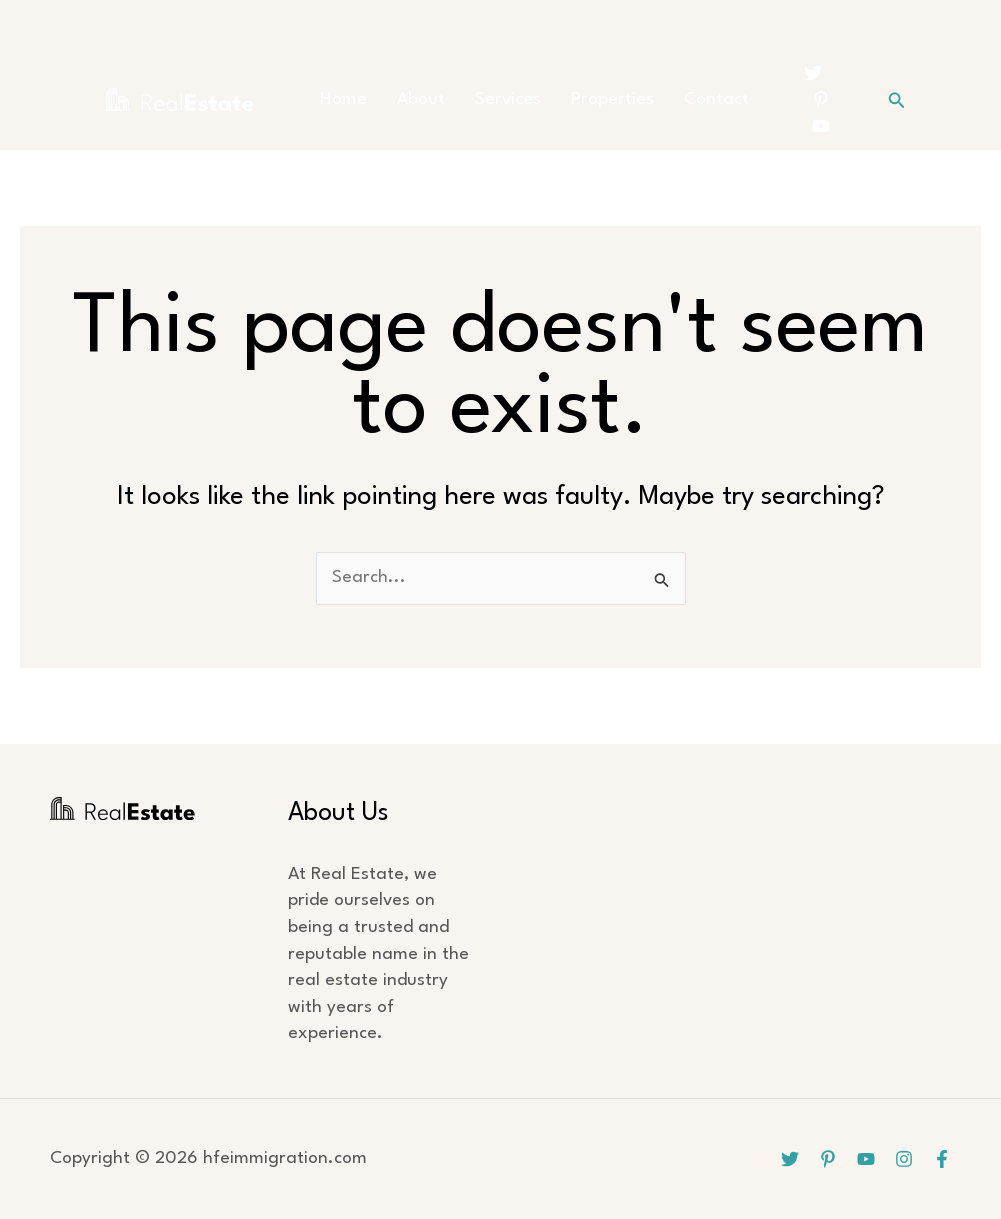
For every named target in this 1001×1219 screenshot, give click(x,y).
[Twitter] (813, 73)
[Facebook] (942, 1159)
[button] (897, 100)
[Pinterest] (821, 100)
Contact (716, 99)
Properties (612, 99)
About (421, 99)
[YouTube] (821, 126)
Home (343, 99)
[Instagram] (904, 1159)
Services (508, 99)
